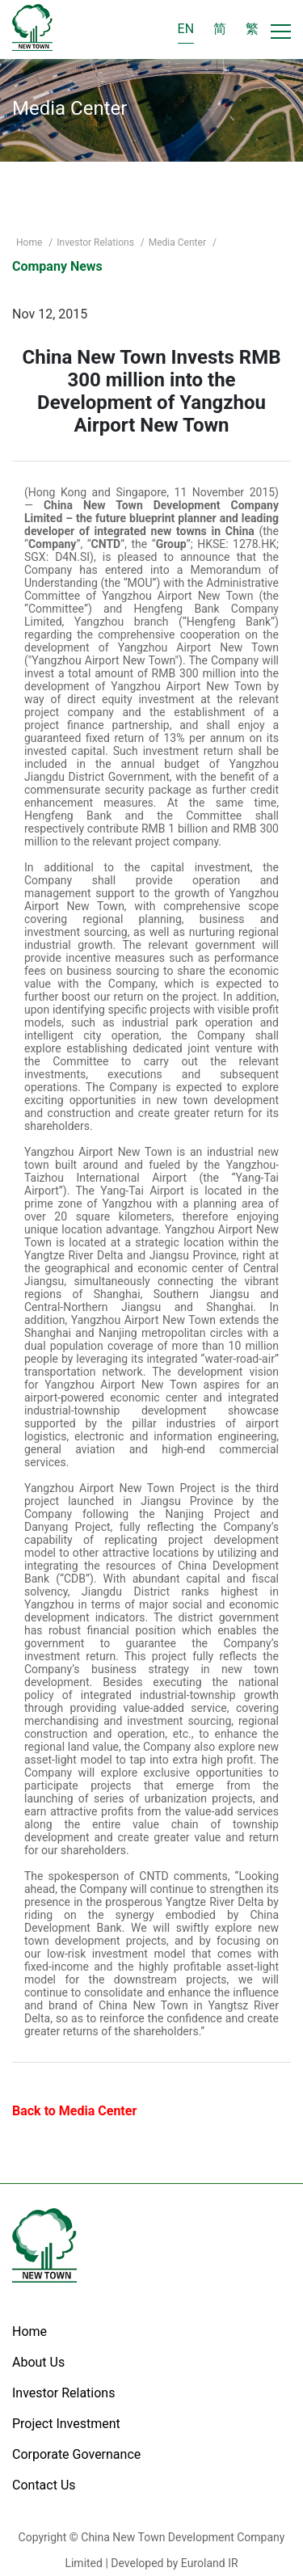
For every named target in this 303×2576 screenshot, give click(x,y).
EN (186, 28)
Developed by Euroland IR (174, 2563)
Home (30, 242)
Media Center (178, 242)
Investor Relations (97, 242)
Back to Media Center (74, 2111)
